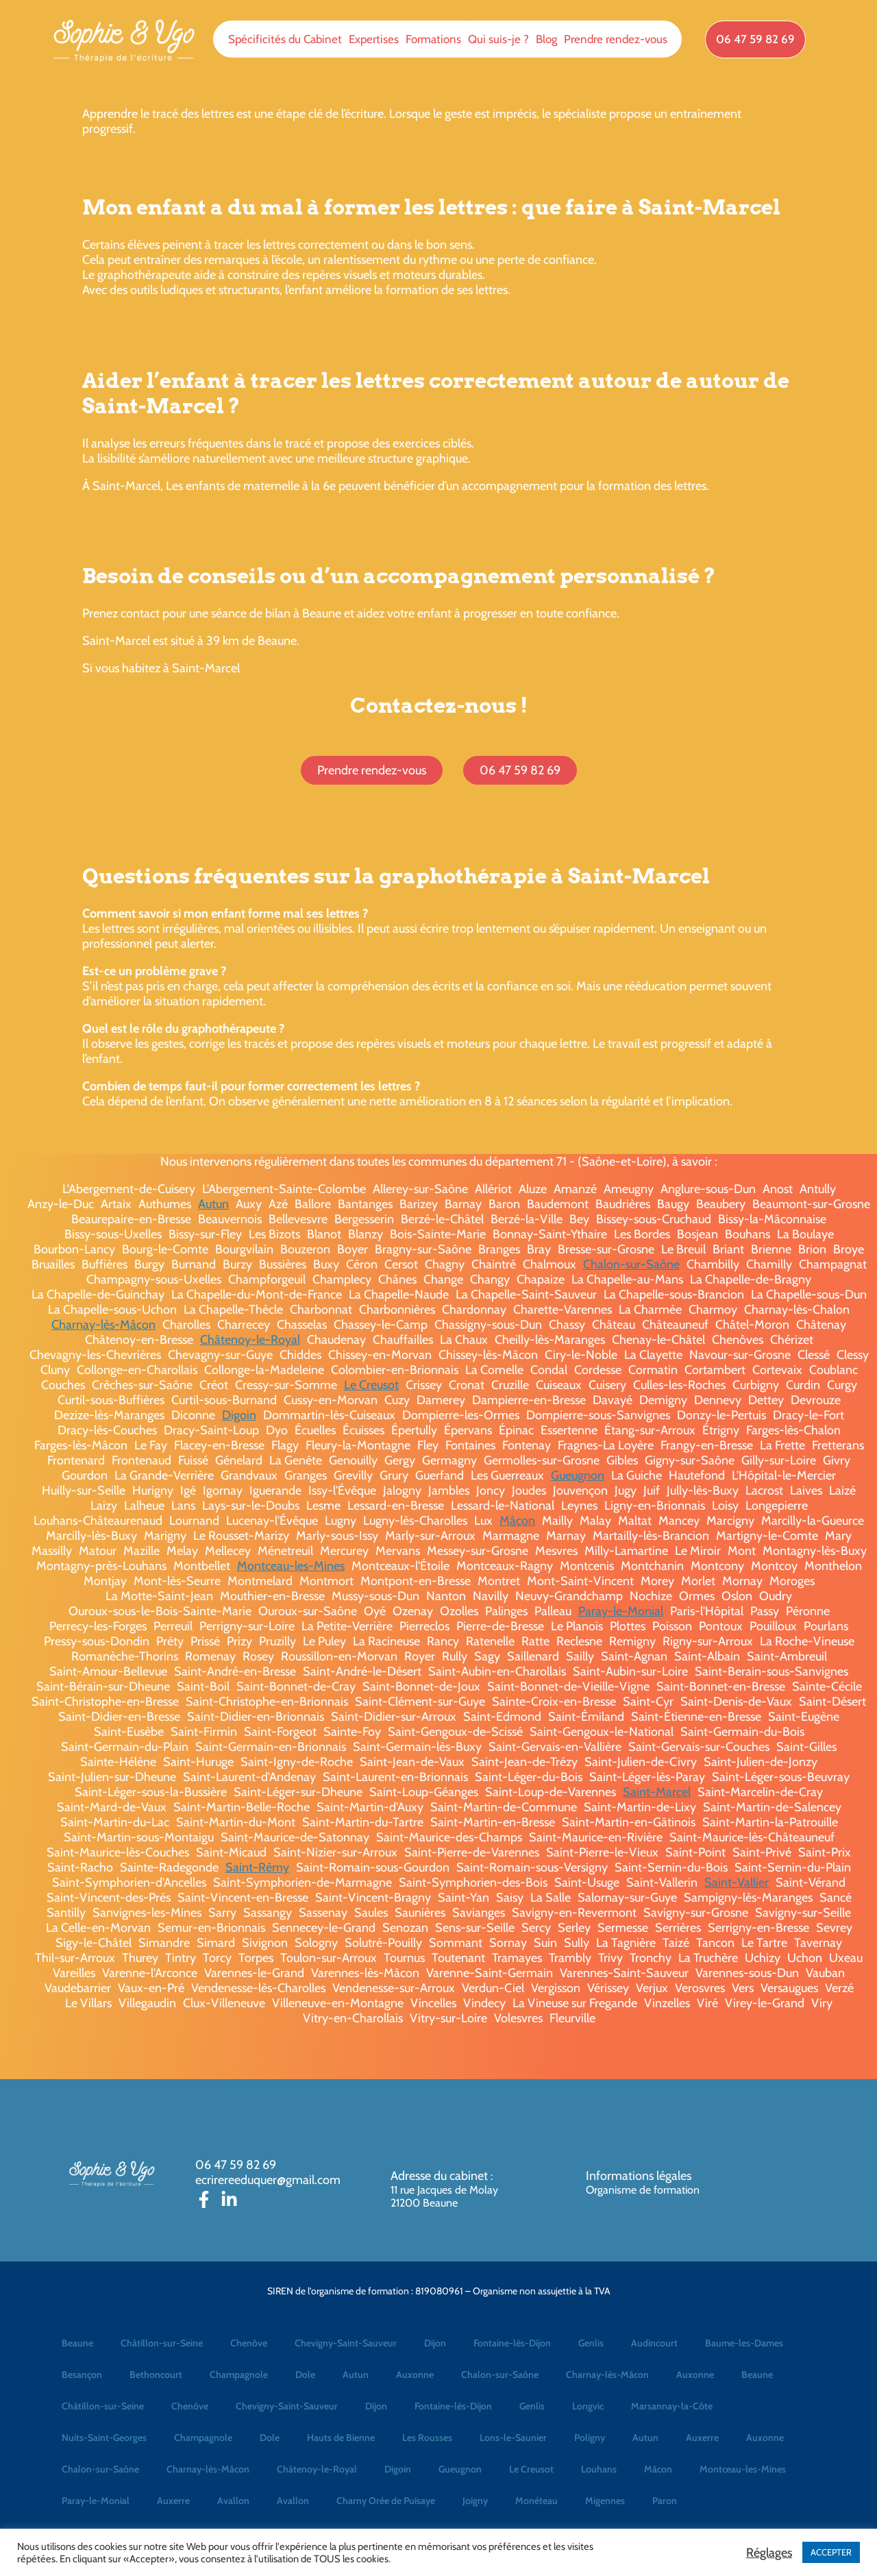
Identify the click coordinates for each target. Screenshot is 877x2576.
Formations (433, 39)
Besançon (82, 2374)
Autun (213, 1204)
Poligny (589, 2437)
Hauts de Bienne (341, 2437)
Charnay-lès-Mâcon (103, 1324)
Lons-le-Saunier (513, 2437)
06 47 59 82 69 (235, 2164)
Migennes (605, 2500)
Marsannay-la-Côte (672, 2406)
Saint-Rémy (257, 1867)
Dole (305, 2374)
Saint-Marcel (657, 1792)
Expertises (374, 39)
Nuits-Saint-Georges (104, 2437)
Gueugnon (577, 1475)
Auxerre (702, 2437)
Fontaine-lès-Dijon (512, 2343)
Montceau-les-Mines (291, 1565)
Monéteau (536, 2500)
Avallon (233, 2500)
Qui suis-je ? (498, 39)
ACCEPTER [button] (831, 2552)
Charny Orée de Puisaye (385, 2500)
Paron (664, 2500)
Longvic (588, 2406)
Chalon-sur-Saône (631, 1264)
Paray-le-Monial (620, 1611)
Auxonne (415, 2374)
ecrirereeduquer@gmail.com (268, 2179)
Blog (546, 39)
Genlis (591, 2343)
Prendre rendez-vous (615, 39)
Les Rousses (427, 2437)
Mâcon (517, 1520)
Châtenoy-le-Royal (250, 1339)
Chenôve (248, 2343)
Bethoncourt (155, 2374)
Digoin (239, 1415)
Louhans (599, 2469)
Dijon (435, 2343)
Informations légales (638, 2175)
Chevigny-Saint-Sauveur (346, 2343)
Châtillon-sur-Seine (162, 2343)
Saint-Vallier (736, 1882)
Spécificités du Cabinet (285, 39)
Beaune (77, 2343)
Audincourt (654, 2343)
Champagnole (239, 2374)
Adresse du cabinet (441, 2175)
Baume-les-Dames (744, 2343)
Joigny (475, 2500)
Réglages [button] (769, 2553)
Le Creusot (371, 1385)
